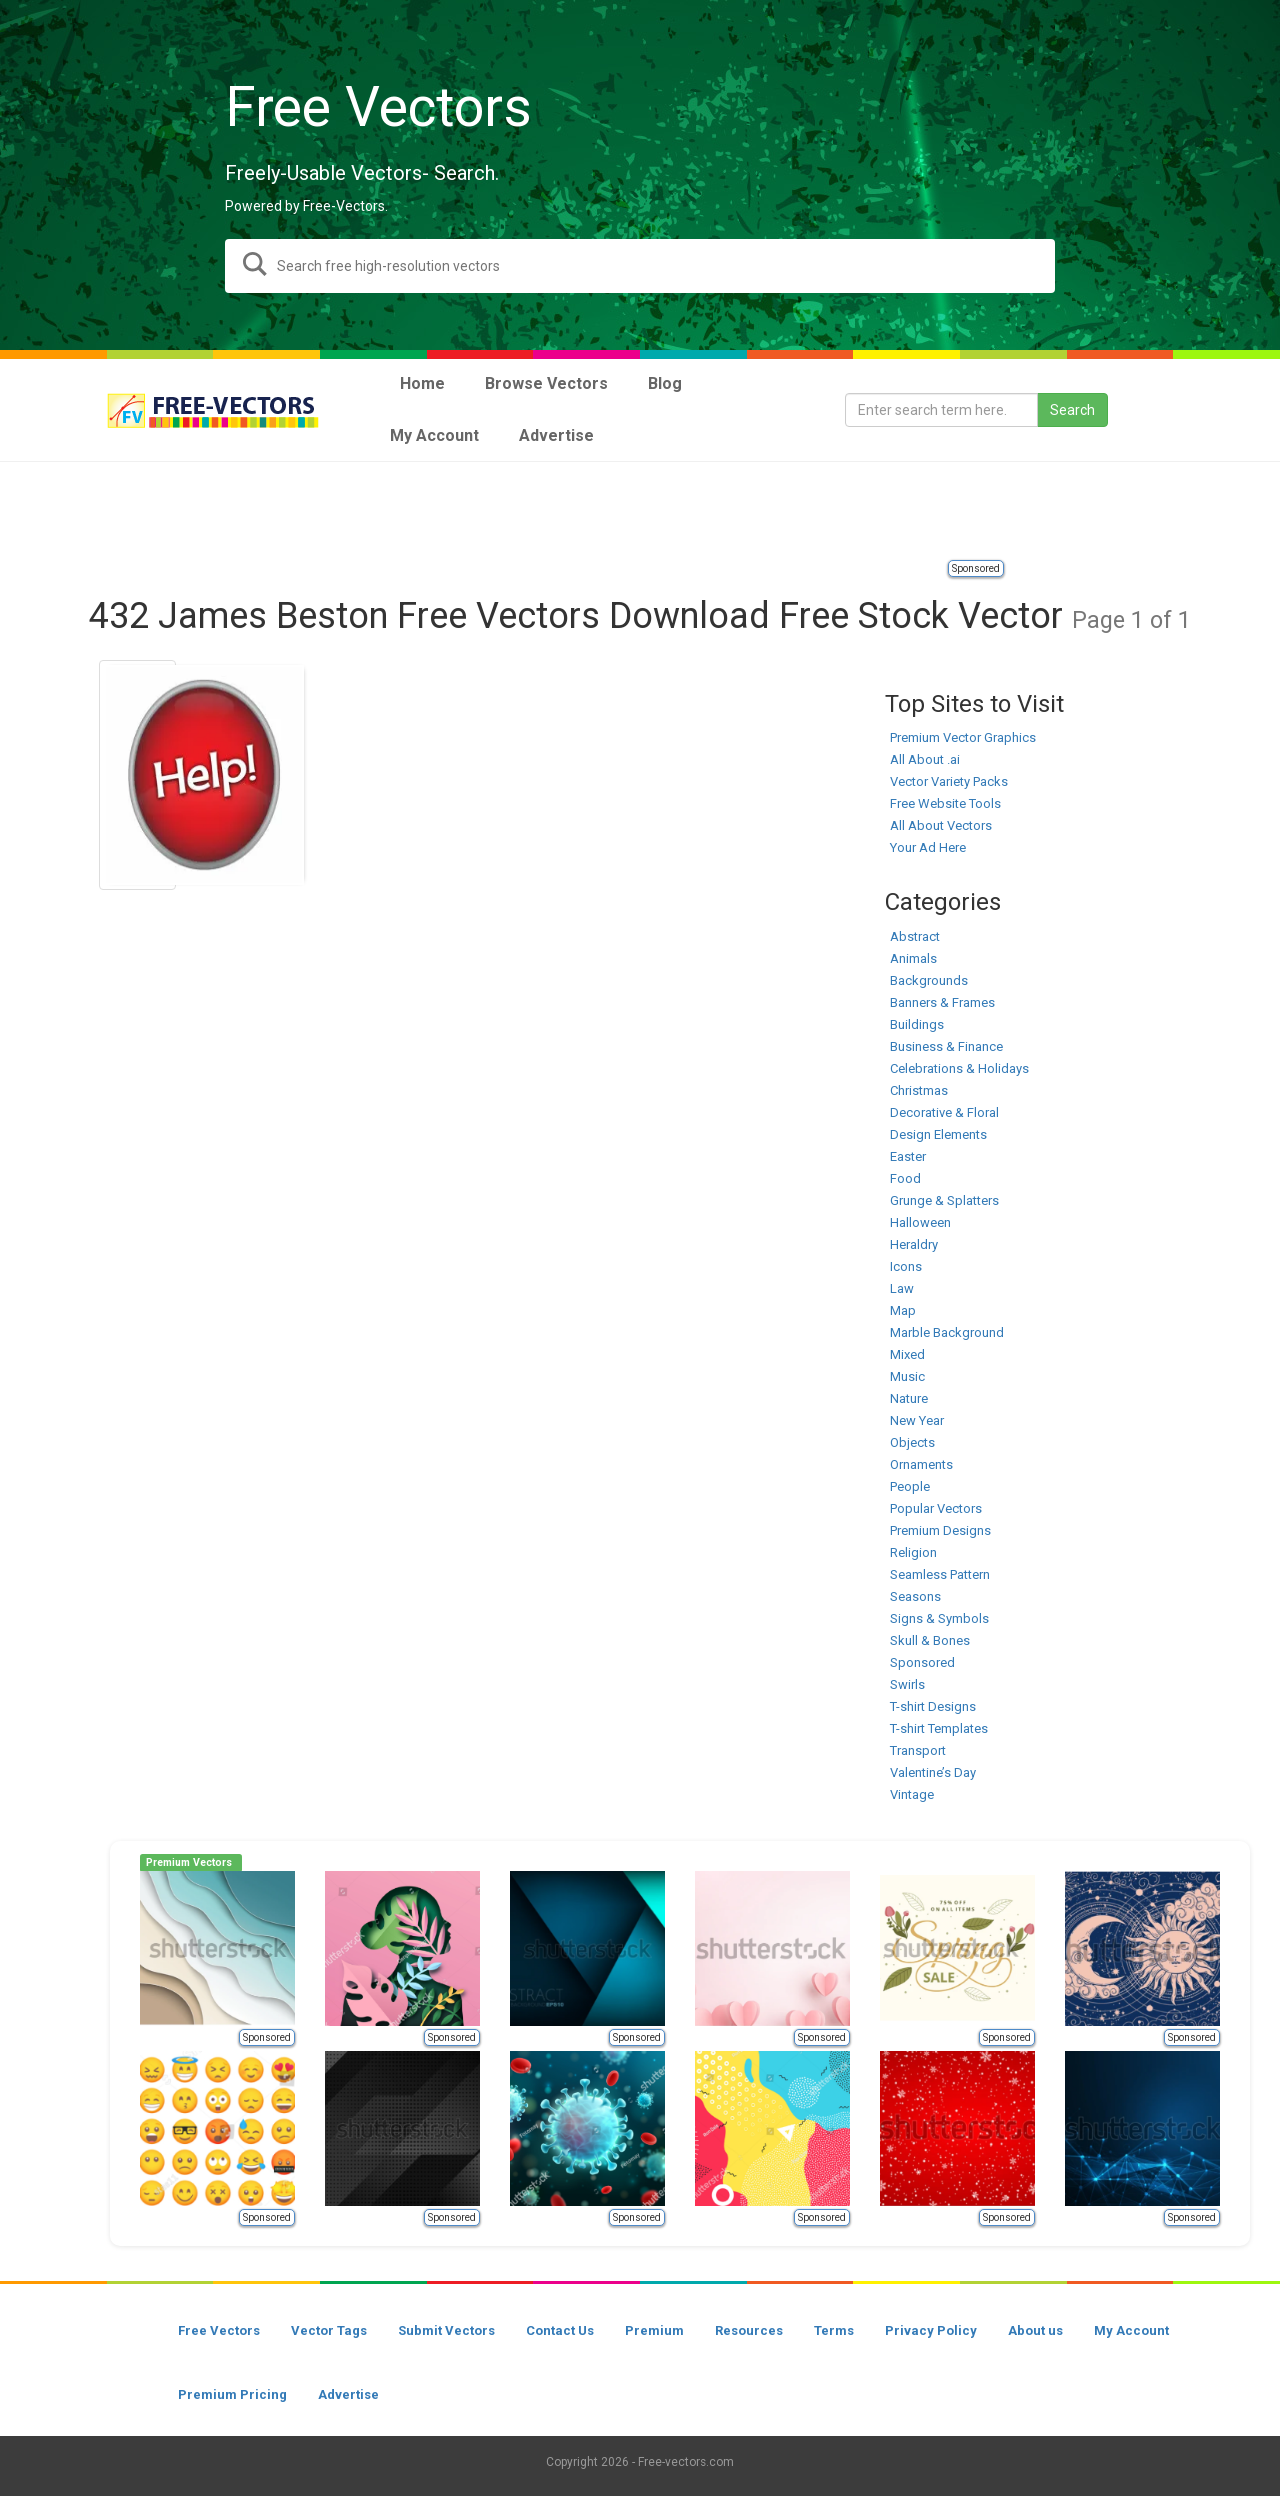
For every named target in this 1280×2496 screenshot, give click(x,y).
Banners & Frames (942, 1002)
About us (1035, 2330)
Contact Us (560, 2330)
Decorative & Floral (944, 1112)
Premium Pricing (232, 2394)
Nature (909, 1398)
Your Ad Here (928, 847)
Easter (908, 1156)
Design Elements (938, 1134)
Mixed (907, 1354)
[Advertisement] (640, 512)
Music (907, 1376)
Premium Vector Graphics (963, 737)
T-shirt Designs (933, 1706)
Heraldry (914, 1244)
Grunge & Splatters (944, 1200)
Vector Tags (329, 2330)
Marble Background (947, 1332)
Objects (912, 1442)
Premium (654, 2330)
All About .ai (925, 759)
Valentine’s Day (933, 1772)
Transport (918, 1750)
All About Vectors (941, 825)
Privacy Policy (931, 2330)
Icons (906, 1266)
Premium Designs (940, 1530)
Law (902, 1288)
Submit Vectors (446, 2330)
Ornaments (921, 1464)
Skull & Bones (930, 1640)
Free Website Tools (945, 803)
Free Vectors (219, 2330)
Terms (834, 2330)
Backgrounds (929, 980)
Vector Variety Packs (949, 781)
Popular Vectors (936, 1508)
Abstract (915, 936)
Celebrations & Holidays (959, 1068)
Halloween (920, 1222)
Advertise (348, 2394)
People (910, 1486)
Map (903, 1310)
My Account (1131, 2330)
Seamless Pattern (940, 1574)
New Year (917, 1420)
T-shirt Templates (939, 1728)
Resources (749, 2330)
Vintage (912, 1794)
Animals (913, 958)
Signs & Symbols (939, 1618)
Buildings (917, 1024)
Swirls (907, 1684)
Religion (913, 1552)
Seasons (915, 1596)
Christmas (919, 1090)
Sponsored (976, 568)
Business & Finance (946, 1046)
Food (905, 1178)
